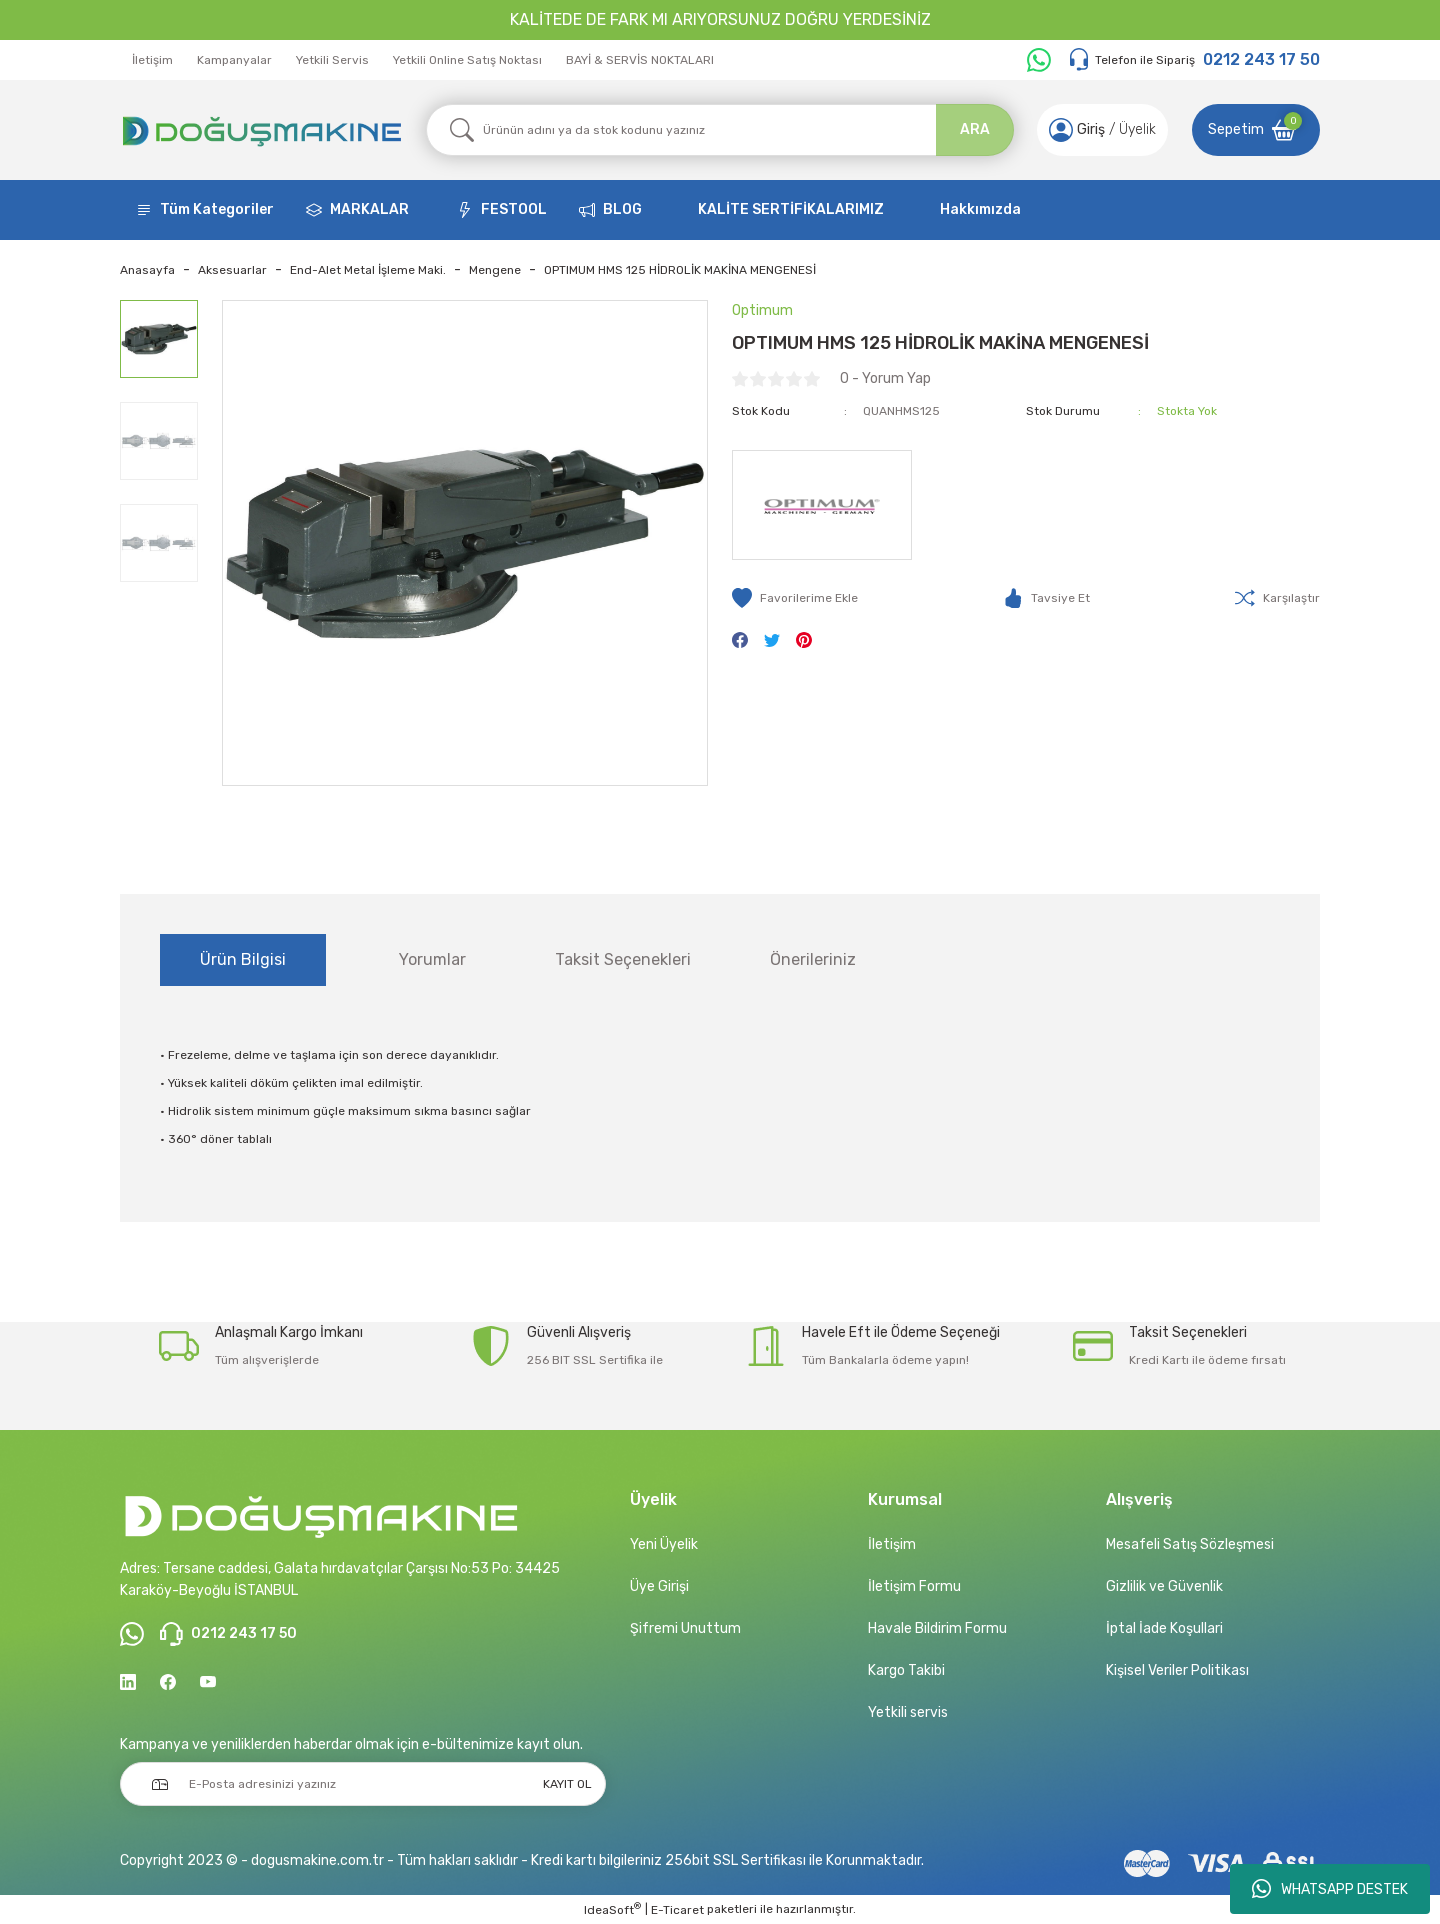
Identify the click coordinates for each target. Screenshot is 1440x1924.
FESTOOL (514, 209)
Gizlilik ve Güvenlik (1164, 1586)
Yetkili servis (908, 1712)
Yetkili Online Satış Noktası (467, 60)
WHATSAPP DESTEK (1330, 1889)
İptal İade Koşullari (1164, 1628)
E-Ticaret (677, 1910)
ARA (975, 129)
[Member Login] (1061, 130)
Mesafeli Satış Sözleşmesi (1190, 1544)
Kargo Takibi (906, 1670)
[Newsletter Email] (363, 1784)
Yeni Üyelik (664, 1544)
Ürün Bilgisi (243, 959)
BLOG (622, 209)
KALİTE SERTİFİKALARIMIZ (791, 209)
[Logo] (261, 130)
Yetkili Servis (332, 60)
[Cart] (1256, 130)
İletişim (152, 60)
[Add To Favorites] (795, 598)
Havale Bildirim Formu (937, 1628)
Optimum (762, 310)
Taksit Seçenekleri (623, 959)
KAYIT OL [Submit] (567, 1784)
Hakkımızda (980, 209)
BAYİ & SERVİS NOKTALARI (640, 60)
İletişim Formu (914, 1586)
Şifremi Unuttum (685, 1628)
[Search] (720, 130)
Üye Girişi (659, 1586)
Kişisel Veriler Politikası (1177, 1670)
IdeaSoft (612, 1909)
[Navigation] (205, 210)
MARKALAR (369, 209)
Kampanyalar (234, 60)
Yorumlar (432, 959)
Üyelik (1137, 129)
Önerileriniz (813, 959)
